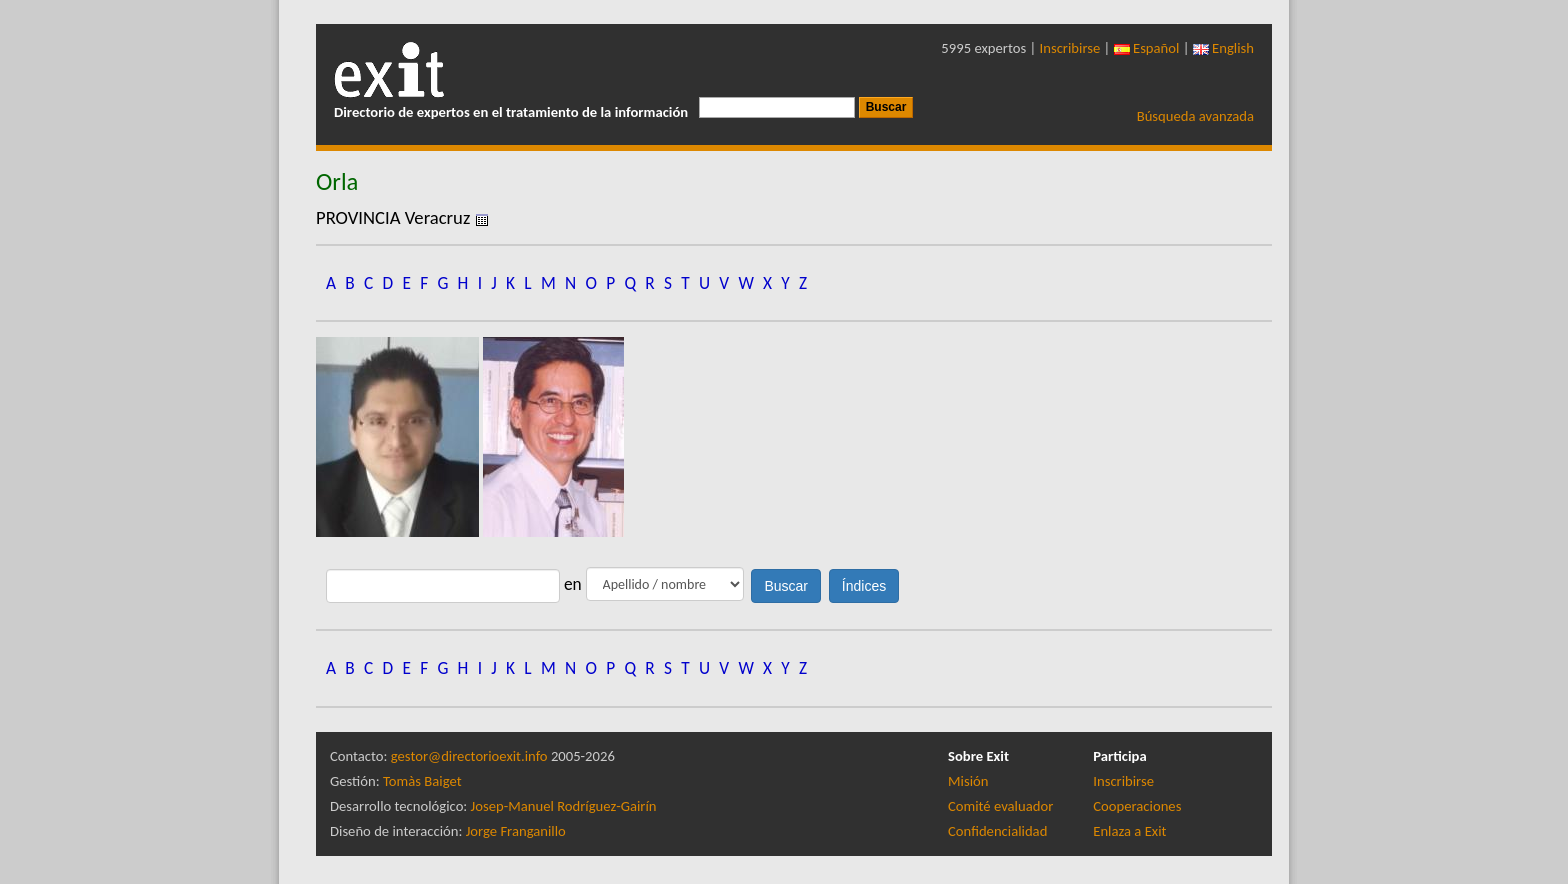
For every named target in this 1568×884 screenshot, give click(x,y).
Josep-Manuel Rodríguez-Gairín (564, 806)
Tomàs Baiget (422, 781)
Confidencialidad (997, 831)
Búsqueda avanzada (1195, 116)
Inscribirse (1070, 48)
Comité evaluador (1000, 806)
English (1223, 48)
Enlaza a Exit (1129, 831)
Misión (968, 781)
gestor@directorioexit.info (469, 756)
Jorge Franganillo (516, 831)
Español (1147, 48)
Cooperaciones (1137, 806)
